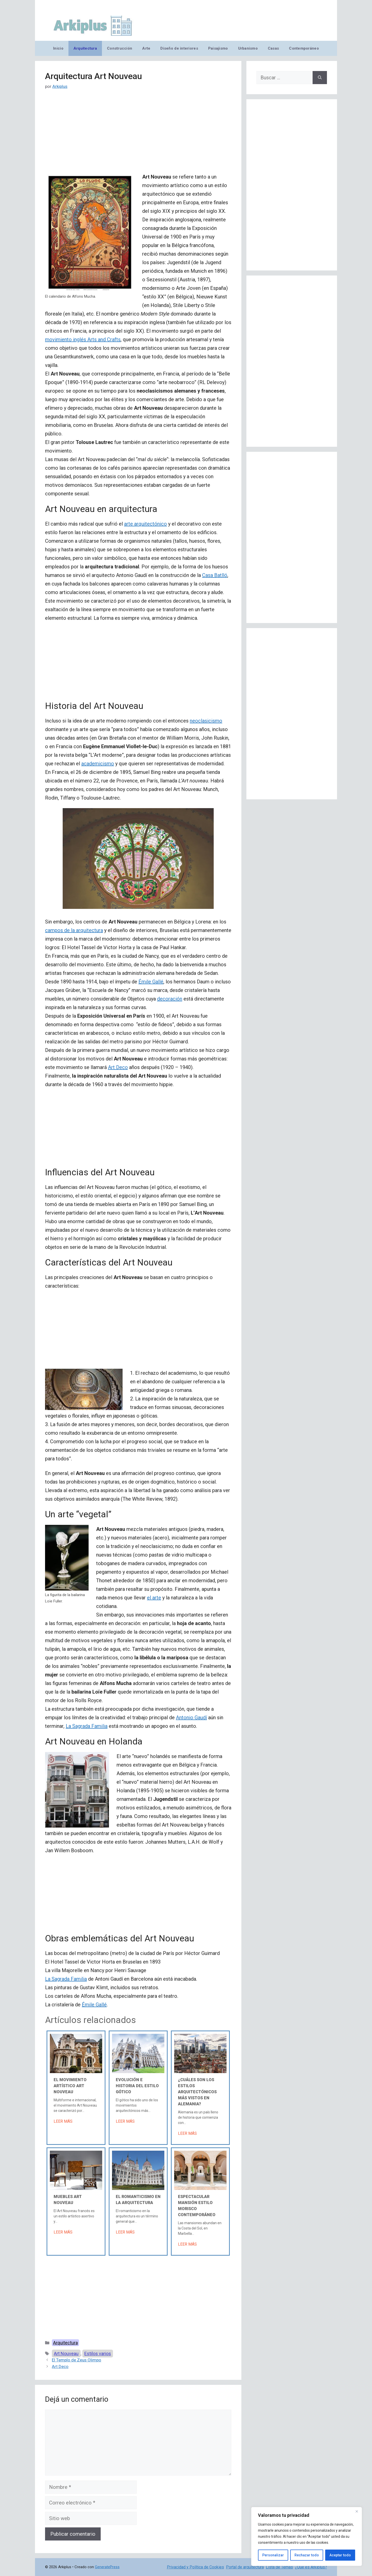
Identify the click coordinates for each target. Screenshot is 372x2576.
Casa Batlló (214, 575)
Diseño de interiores (179, 48)
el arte (154, 1598)
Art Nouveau (66, 2353)
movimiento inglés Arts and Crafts (83, 339)
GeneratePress (107, 2567)
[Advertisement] (138, 135)
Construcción (119, 48)
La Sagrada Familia (86, 1726)
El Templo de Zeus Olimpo (76, 2359)
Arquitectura (85, 48)
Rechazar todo (306, 2555)
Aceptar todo (340, 2555)
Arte (146, 48)
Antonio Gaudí (191, 1717)
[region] (306, 2536)
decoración (169, 999)
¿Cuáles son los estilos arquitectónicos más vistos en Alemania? (197, 2091)
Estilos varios (97, 2353)
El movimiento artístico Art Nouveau (70, 2085)
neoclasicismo (206, 721)
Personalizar (273, 2555)
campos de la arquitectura (74, 930)
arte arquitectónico (145, 524)
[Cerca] (357, 2511)
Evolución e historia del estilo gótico (137, 2085)
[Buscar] (320, 77)
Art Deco (118, 1067)
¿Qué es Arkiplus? (311, 2567)
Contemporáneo (304, 48)
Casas (273, 48)
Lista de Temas (279, 2567)
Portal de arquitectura (245, 2567)
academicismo (97, 764)
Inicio (58, 48)
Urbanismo (248, 48)
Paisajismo (218, 48)
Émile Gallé (150, 982)
